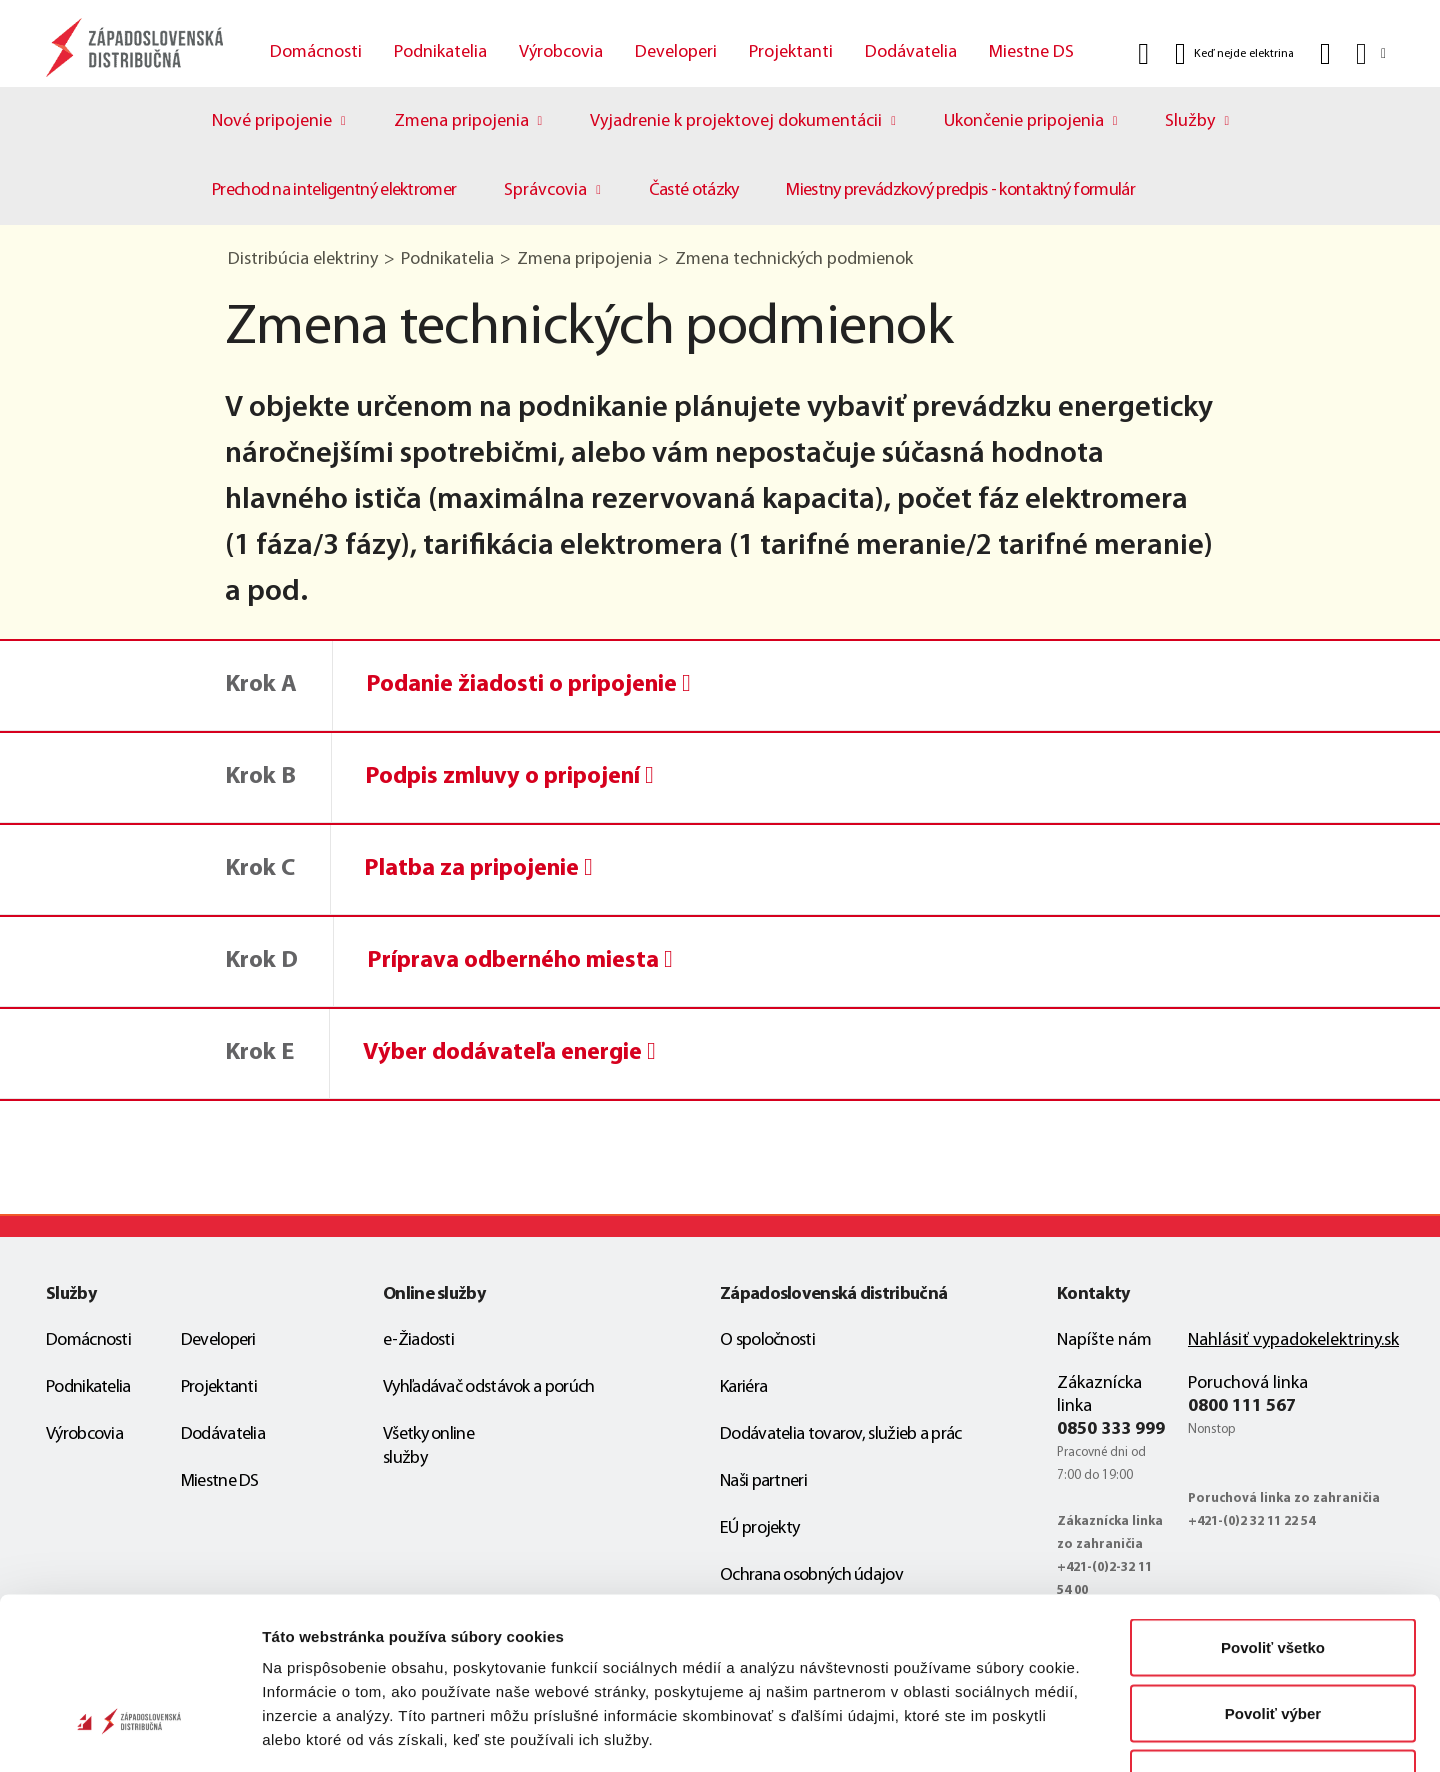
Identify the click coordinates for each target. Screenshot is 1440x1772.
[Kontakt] (1325, 54)
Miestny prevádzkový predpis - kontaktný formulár (960, 190)
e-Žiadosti (418, 1340)
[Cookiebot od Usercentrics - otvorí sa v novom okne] (129, 1733)
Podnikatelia (440, 52)
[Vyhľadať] (1143, 54)
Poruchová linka (1248, 1383)
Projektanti (791, 52)
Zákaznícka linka (1099, 1395)
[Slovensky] (1369, 53)
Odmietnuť (1272, 1640)
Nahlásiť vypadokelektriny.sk (1293, 1340)
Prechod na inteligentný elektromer (334, 190)
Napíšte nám (1104, 1340)
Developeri (676, 52)
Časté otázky (694, 190)
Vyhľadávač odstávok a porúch (488, 1387)
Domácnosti (316, 52)
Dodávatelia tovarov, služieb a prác (841, 1434)
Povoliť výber (1273, 1575)
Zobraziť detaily (1045, 1732)
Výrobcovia (561, 52)
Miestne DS (1031, 52)
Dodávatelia (911, 52)
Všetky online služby (428, 1446)
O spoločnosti (767, 1340)
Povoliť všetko (1273, 1509)
